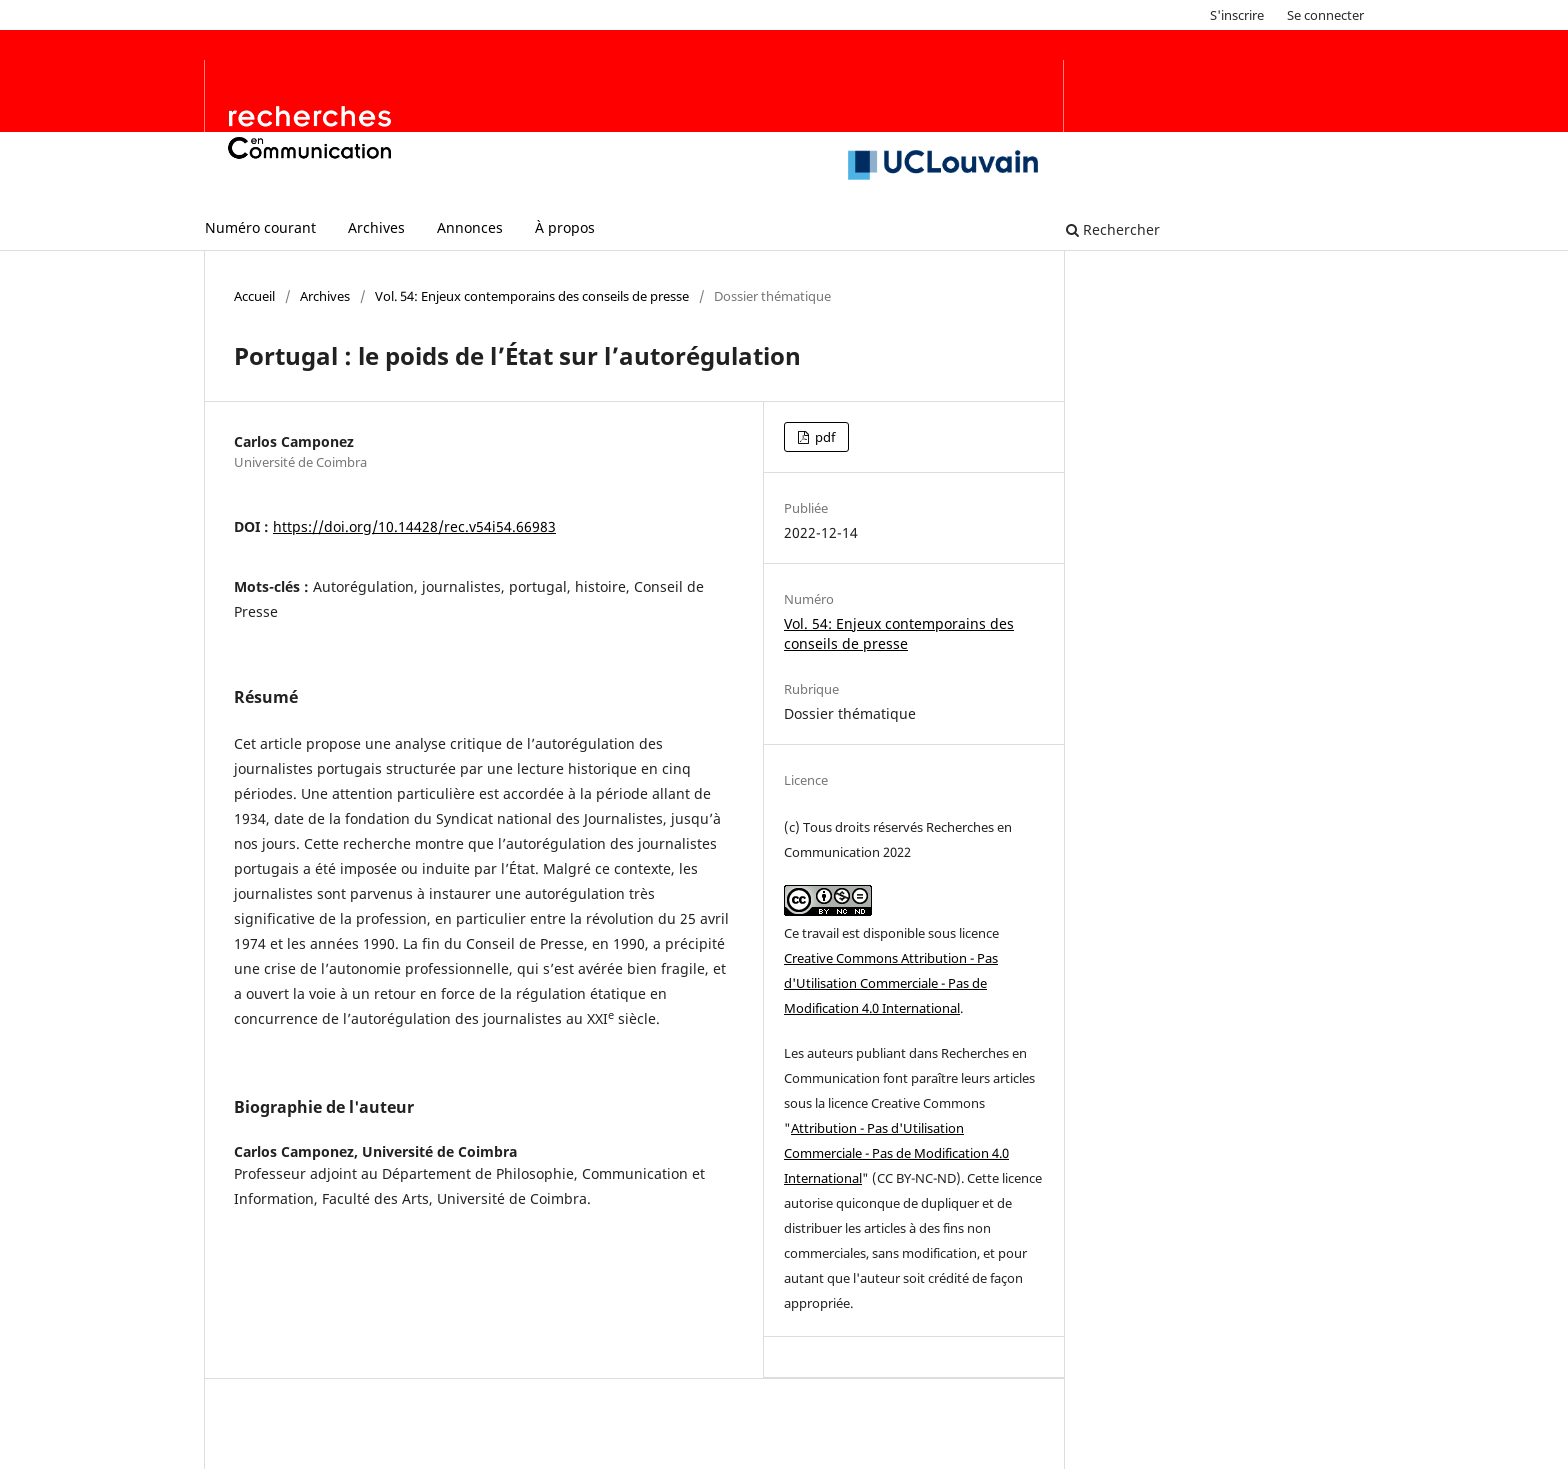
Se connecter (1325, 15)
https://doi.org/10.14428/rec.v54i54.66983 (414, 526)
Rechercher (1113, 229)
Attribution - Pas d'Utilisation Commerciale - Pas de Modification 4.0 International (896, 1153)
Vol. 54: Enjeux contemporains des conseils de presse (532, 296)
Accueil (254, 296)
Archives (376, 227)
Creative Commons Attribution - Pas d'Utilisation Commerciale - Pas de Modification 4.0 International (891, 983)
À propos (565, 227)
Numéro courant (260, 227)
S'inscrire (1237, 15)
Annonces (470, 227)
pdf (823, 437)
